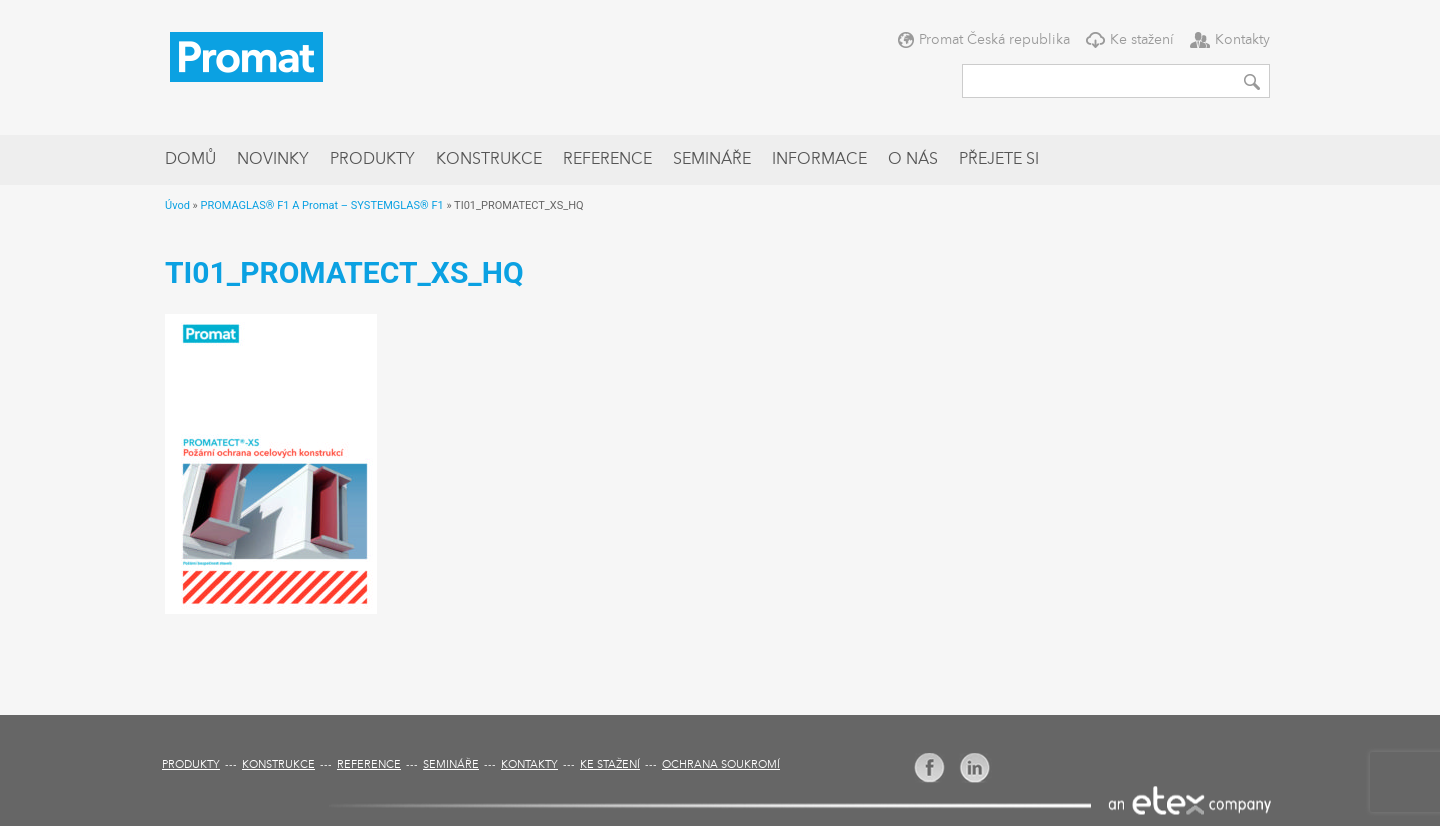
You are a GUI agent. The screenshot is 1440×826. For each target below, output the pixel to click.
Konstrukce (489, 160)
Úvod (177, 205)
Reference (607, 160)
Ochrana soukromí (721, 765)
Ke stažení (1142, 40)
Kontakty (1242, 40)
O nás (913, 160)
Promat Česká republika (994, 40)
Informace (819, 160)
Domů (190, 160)
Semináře (712, 160)
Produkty (372, 160)
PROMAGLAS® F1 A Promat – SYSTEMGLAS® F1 (321, 205)
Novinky (273, 160)
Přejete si (999, 160)
